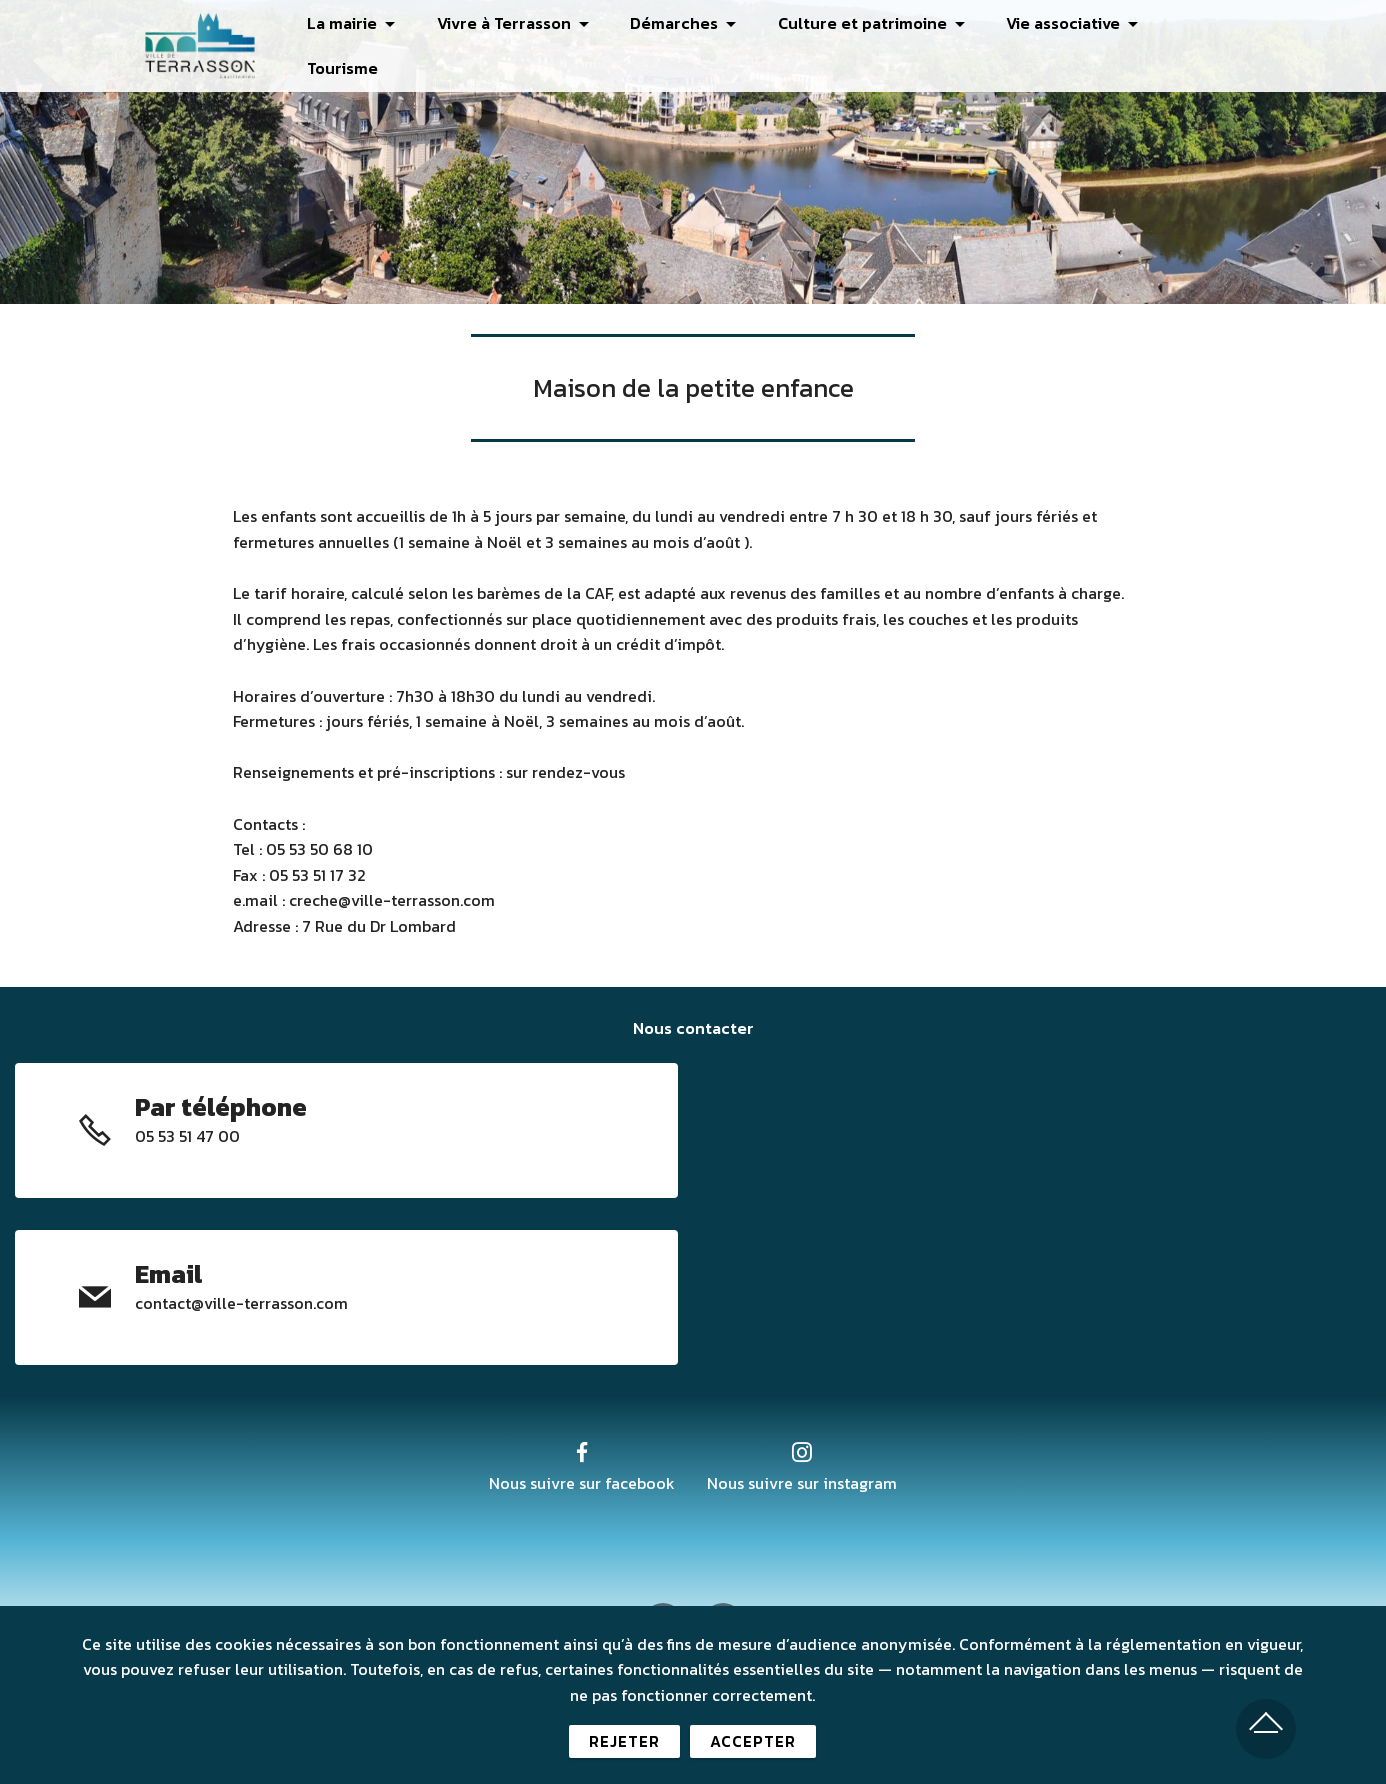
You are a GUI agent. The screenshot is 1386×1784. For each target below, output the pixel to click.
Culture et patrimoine (855, 23)
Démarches (667, 23)
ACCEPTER (753, 1746)
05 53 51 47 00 (187, 1136)
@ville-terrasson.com (269, 1303)
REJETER (624, 1746)
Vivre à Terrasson (497, 23)
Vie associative (1057, 23)
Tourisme (335, 69)
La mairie (335, 23)
